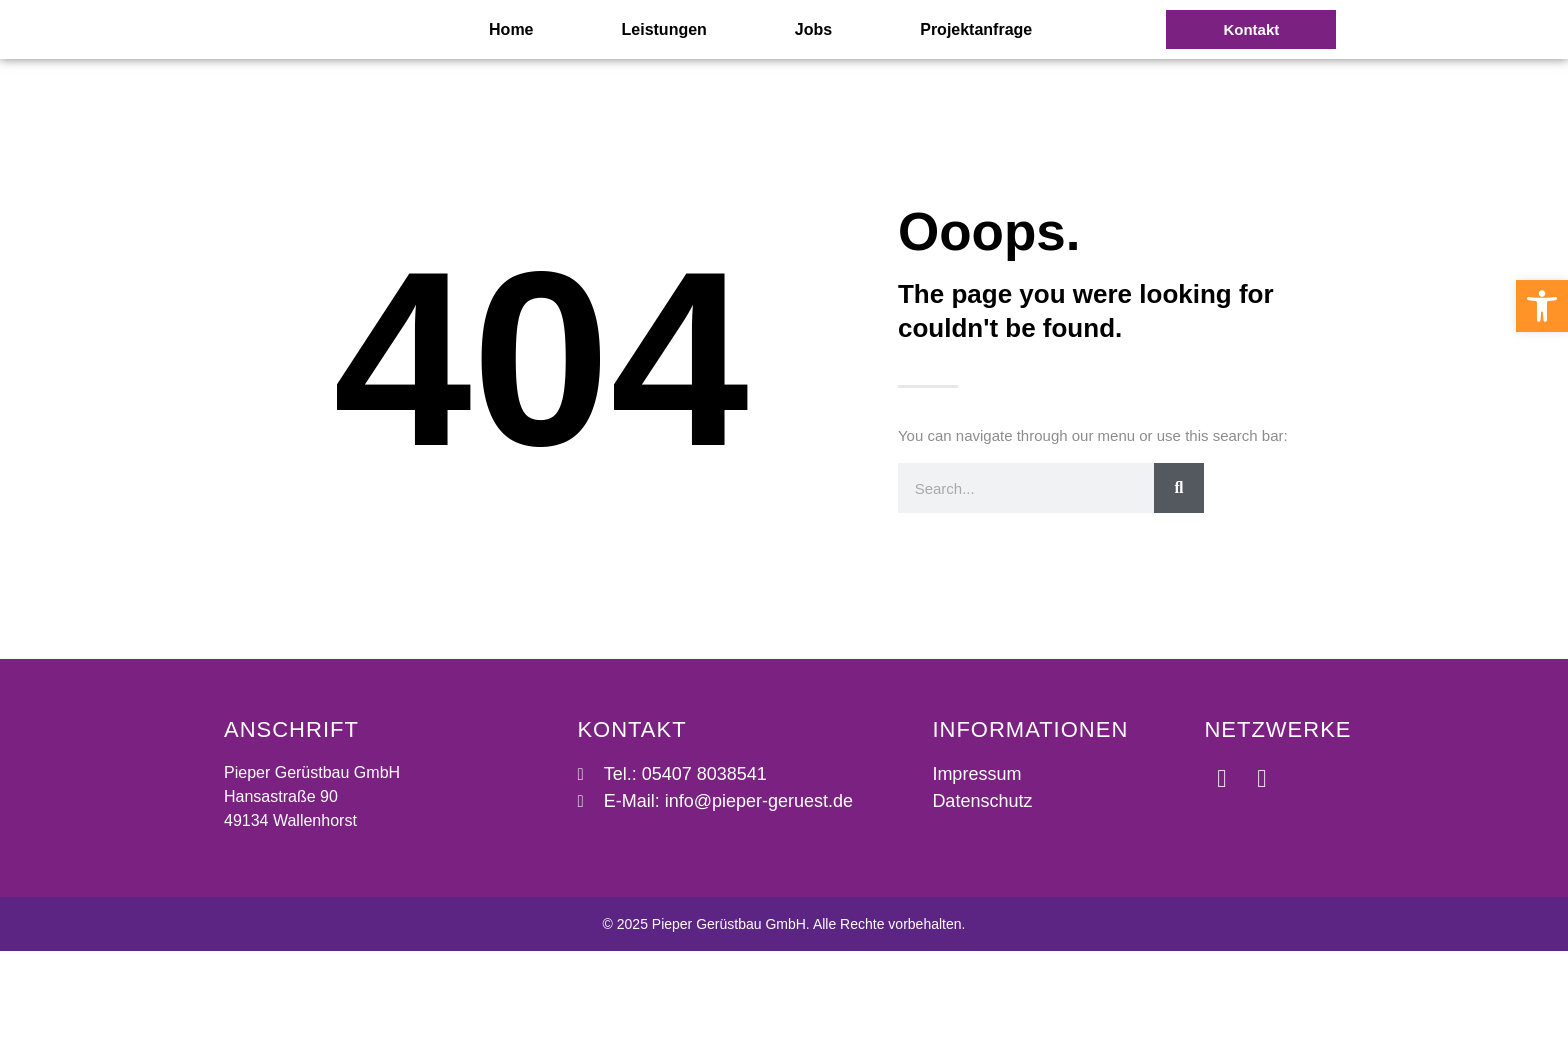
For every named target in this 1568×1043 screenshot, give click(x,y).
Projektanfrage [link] (976, 74)
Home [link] (511, 74)
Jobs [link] (813, 74)
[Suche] (1179, 580)
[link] (1542, 306)
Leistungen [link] (664, 74)
